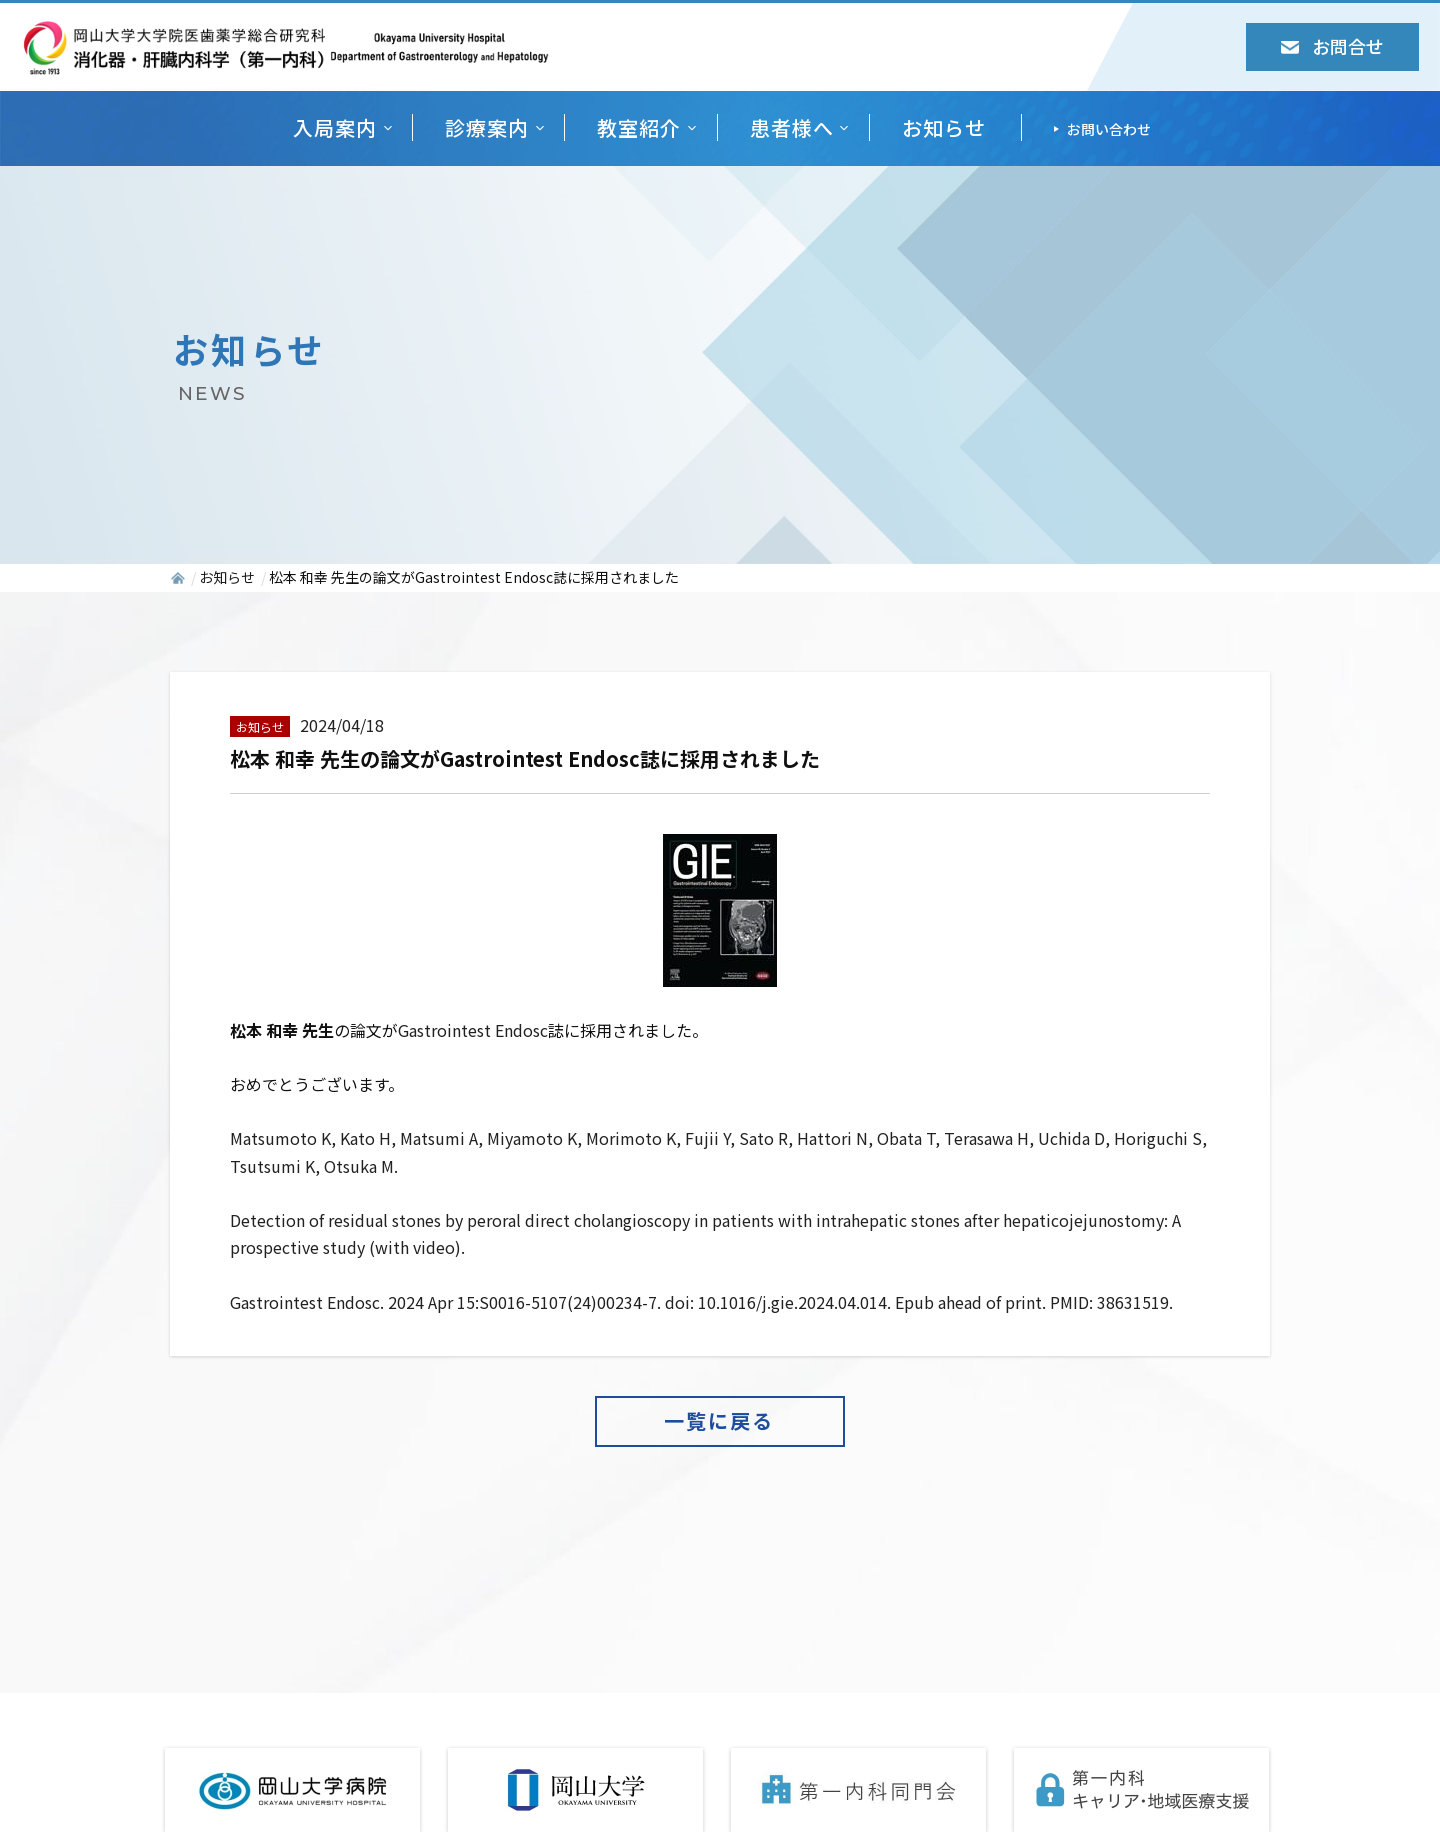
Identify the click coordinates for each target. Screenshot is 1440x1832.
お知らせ (944, 127)
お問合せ (1332, 46)
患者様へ (792, 127)
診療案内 (487, 127)
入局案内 (335, 127)
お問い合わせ (1109, 129)
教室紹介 (639, 127)
